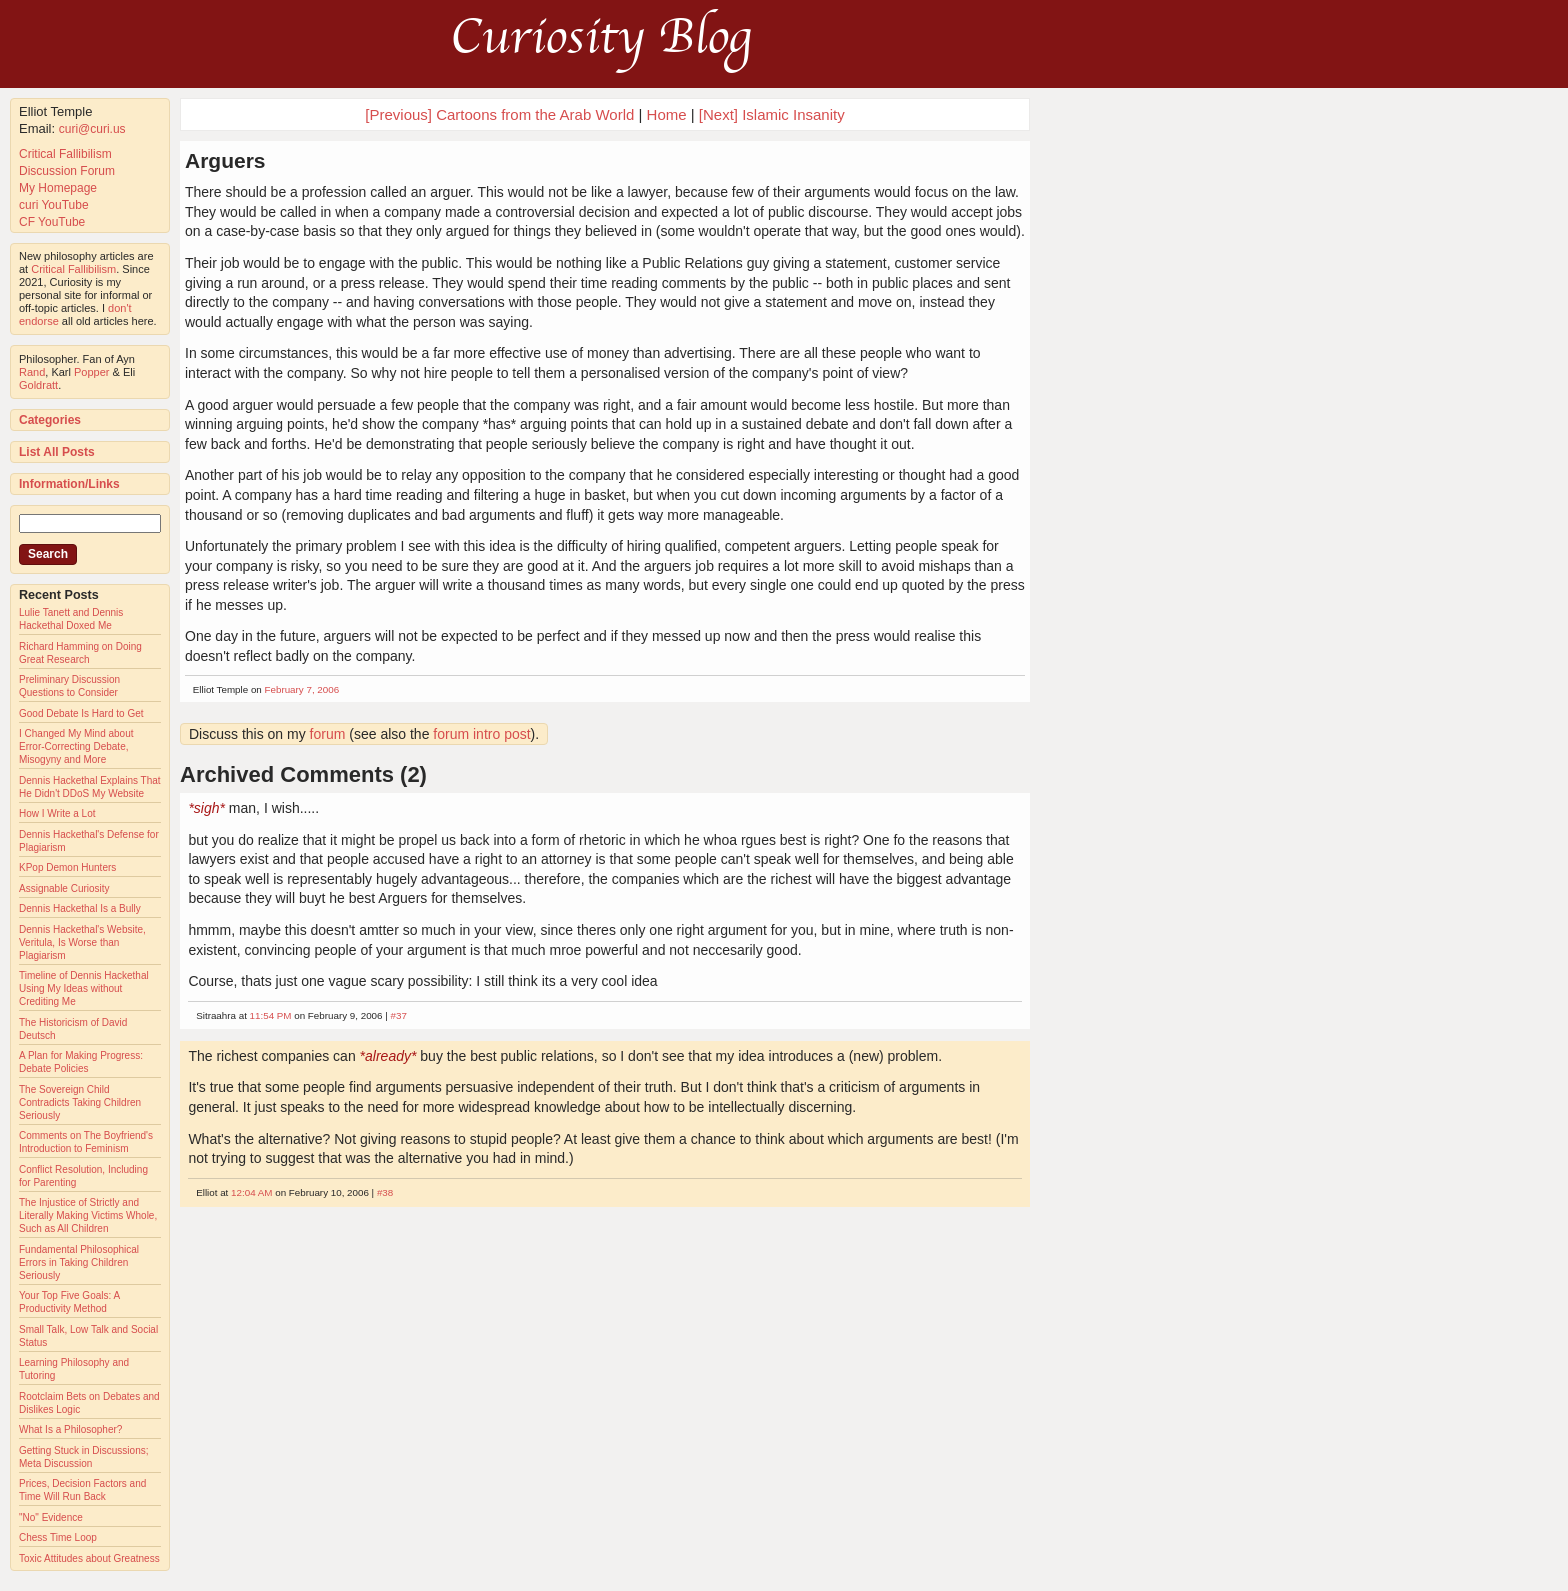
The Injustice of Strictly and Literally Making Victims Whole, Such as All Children (88, 1215)
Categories (50, 420)
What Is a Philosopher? (70, 1429)
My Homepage (58, 188)
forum (328, 734)
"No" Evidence (51, 1517)
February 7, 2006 (302, 689)
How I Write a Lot (57, 813)
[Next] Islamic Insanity (772, 114)
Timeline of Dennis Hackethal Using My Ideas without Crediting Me (84, 988)
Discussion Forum (67, 171)
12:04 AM (251, 1192)
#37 (398, 1015)
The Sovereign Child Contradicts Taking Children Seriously (80, 1102)
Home (667, 114)
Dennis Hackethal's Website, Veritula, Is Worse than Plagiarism (82, 942)
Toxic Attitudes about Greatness (89, 1558)
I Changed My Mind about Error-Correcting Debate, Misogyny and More (76, 746)
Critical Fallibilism (65, 154)
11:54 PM (271, 1015)
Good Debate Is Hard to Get (81, 713)
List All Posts (57, 452)
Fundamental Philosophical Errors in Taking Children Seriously (79, 1262)
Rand (32, 372)
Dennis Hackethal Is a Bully (80, 908)
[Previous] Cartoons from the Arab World (499, 114)
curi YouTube (54, 205)
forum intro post (481, 734)
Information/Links (69, 484)
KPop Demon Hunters (67, 867)
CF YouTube (52, 222)
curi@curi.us (92, 129)
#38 (385, 1192)
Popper (91, 372)
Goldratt (38, 385)
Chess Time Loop (58, 1537)
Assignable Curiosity (64, 888)
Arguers (225, 160)
